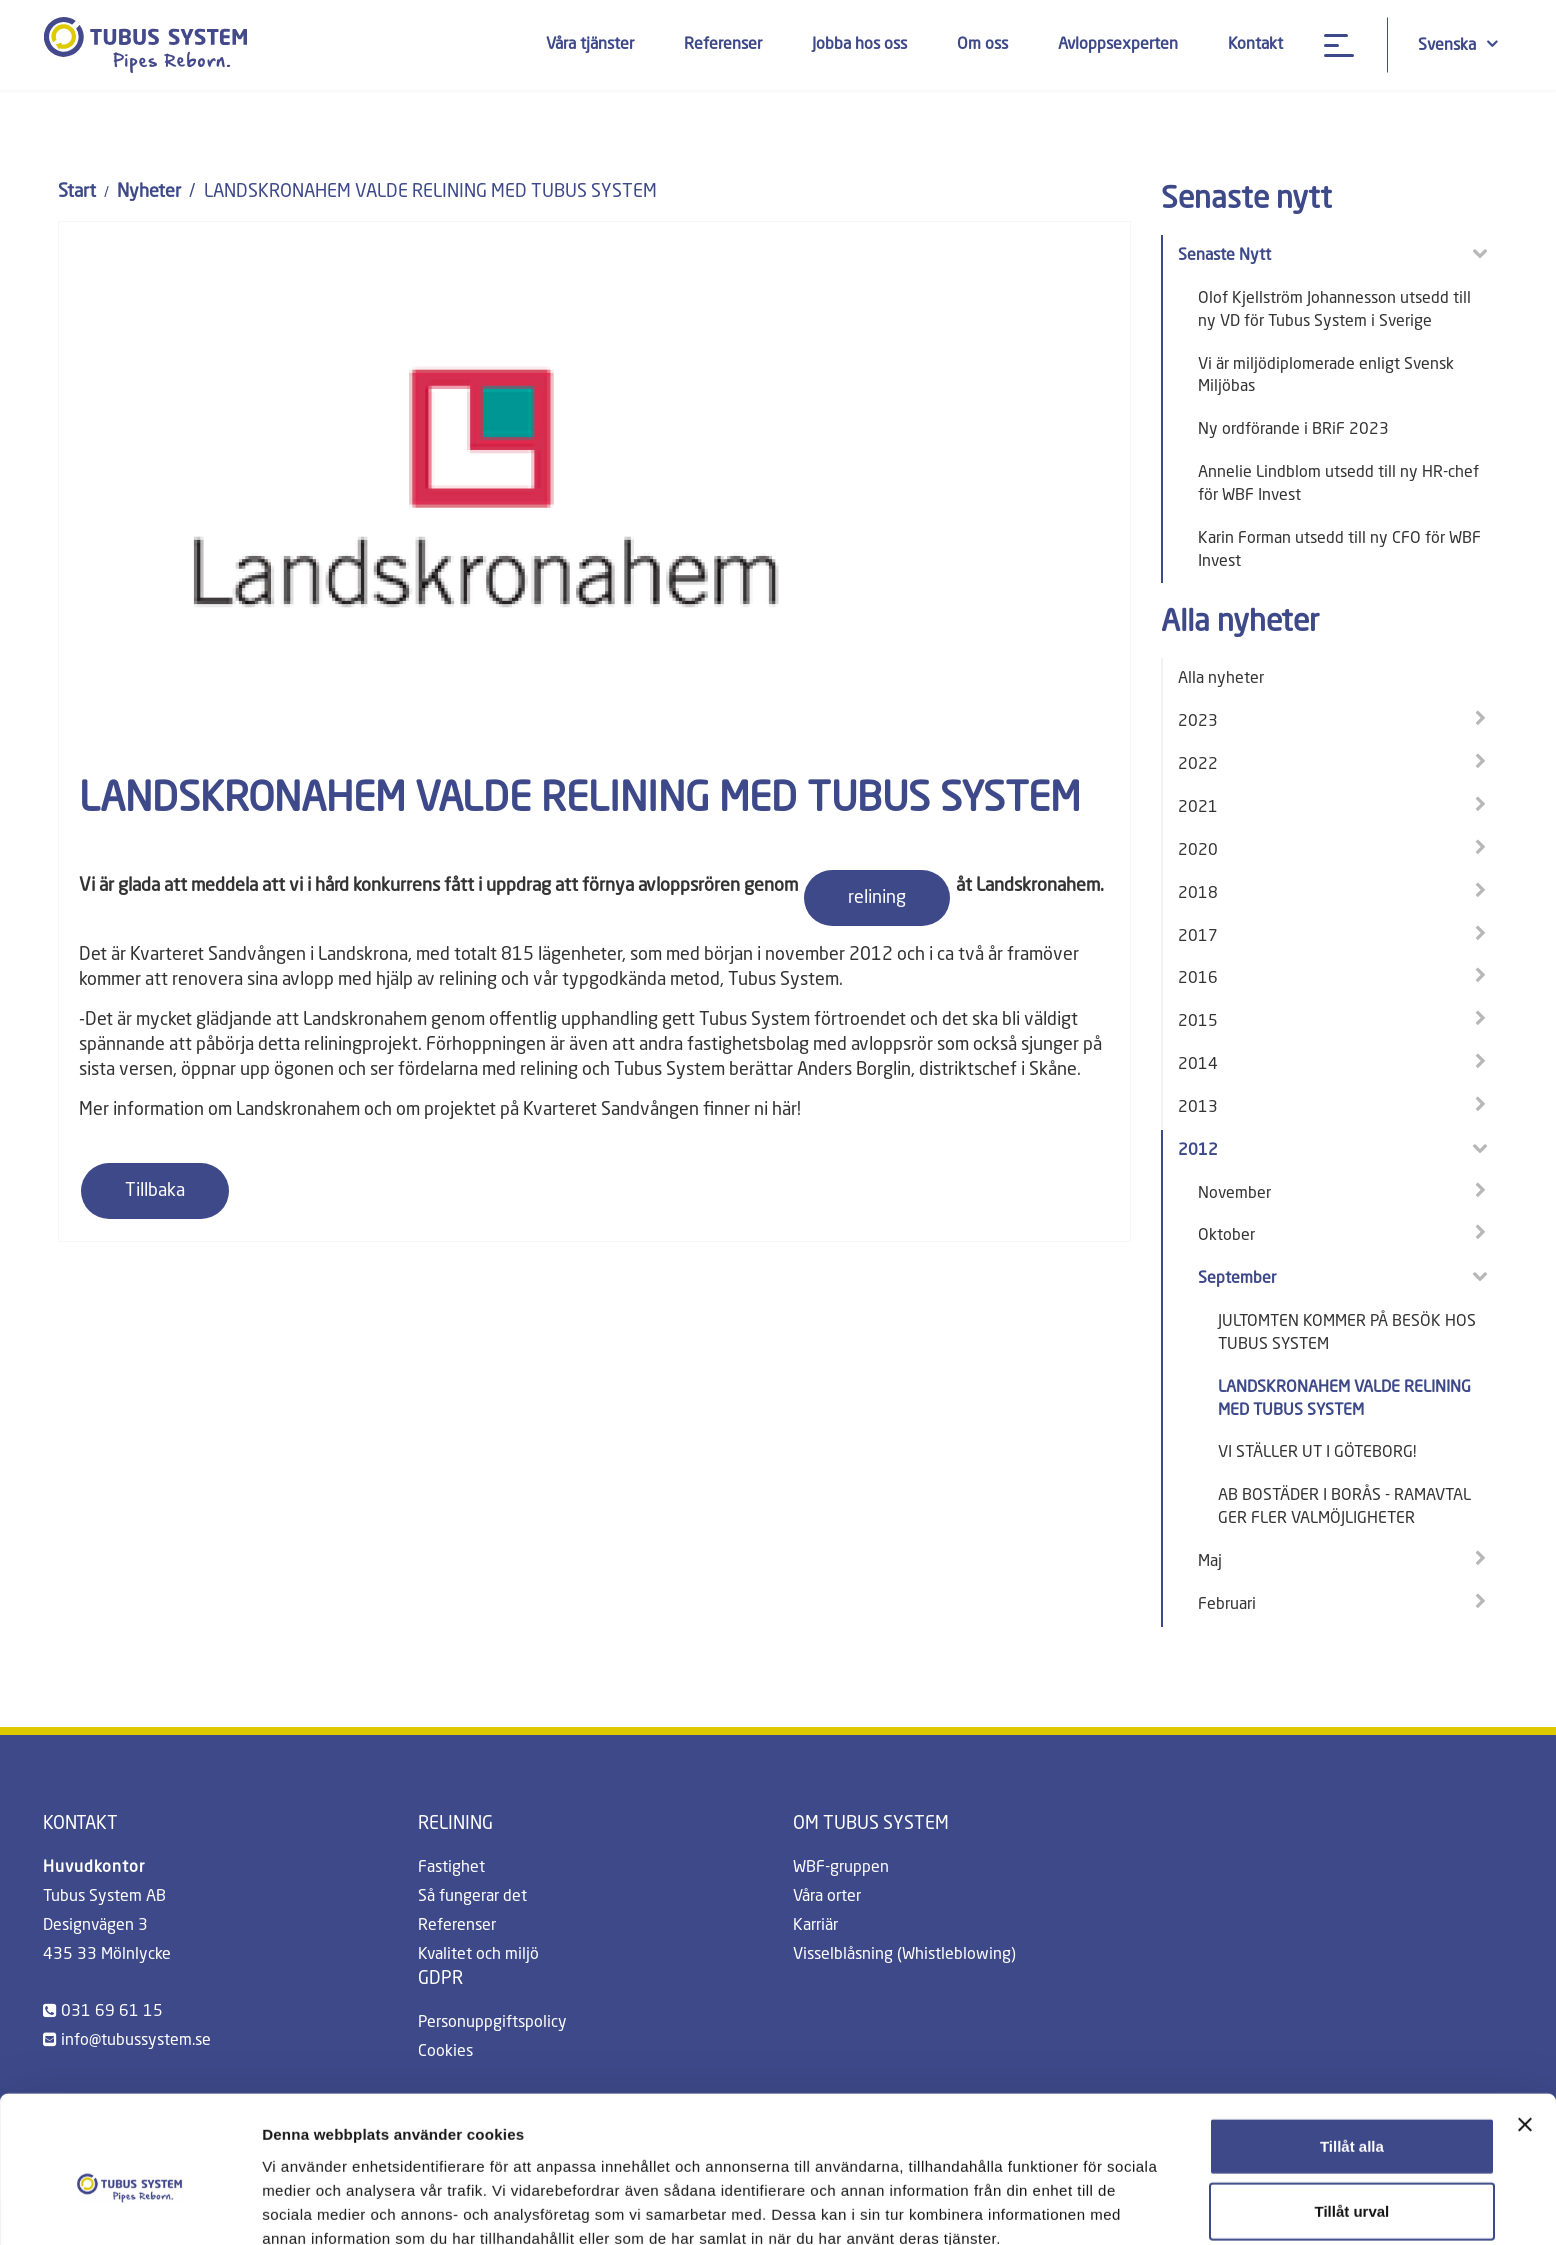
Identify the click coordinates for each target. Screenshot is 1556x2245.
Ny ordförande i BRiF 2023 (1293, 430)
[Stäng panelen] (1525, 2027)
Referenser (723, 45)
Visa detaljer (1086, 2205)
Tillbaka (155, 1191)
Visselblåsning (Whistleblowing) (904, 1955)
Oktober (1226, 1236)
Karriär (815, 1926)
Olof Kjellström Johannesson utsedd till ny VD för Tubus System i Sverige (1334, 310)
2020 (1198, 851)
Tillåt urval (1351, 2114)
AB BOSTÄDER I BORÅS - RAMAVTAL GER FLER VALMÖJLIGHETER (1344, 1507)
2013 (1198, 1108)
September (1237, 1279)
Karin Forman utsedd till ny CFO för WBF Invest (1339, 550)
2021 (1198, 808)
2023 (1198, 722)
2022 (1198, 765)
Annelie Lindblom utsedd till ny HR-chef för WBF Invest (1338, 484)
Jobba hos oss (859, 45)
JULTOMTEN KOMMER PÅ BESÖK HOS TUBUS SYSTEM (1347, 1333)
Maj (1210, 1562)
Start (77, 192)
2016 (1198, 979)
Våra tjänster (590, 45)
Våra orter (827, 1897)
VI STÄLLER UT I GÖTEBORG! (1317, 1453)
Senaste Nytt (1224, 256)
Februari (1227, 1605)
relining (877, 898)
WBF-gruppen (841, 1868)
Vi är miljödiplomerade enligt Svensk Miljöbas (1326, 376)
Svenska (1458, 44)
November (1234, 1194)
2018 (1198, 894)
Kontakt (1255, 45)
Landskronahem (298, 1110)
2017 (1198, 937)
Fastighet (451, 1868)
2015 (1198, 1022)
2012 (1198, 1151)
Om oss (982, 45)
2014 (1198, 1065)
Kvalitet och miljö (478, 1955)
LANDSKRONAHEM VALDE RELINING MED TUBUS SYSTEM (1344, 1399)
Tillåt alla (1352, 2048)
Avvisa (1352, 2179)
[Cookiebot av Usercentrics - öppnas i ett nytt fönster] (129, 2206)
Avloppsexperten (1118, 45)
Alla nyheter (1221, 679)
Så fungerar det (472, 1897)
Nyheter (149, 192)
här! (786, 1110)
